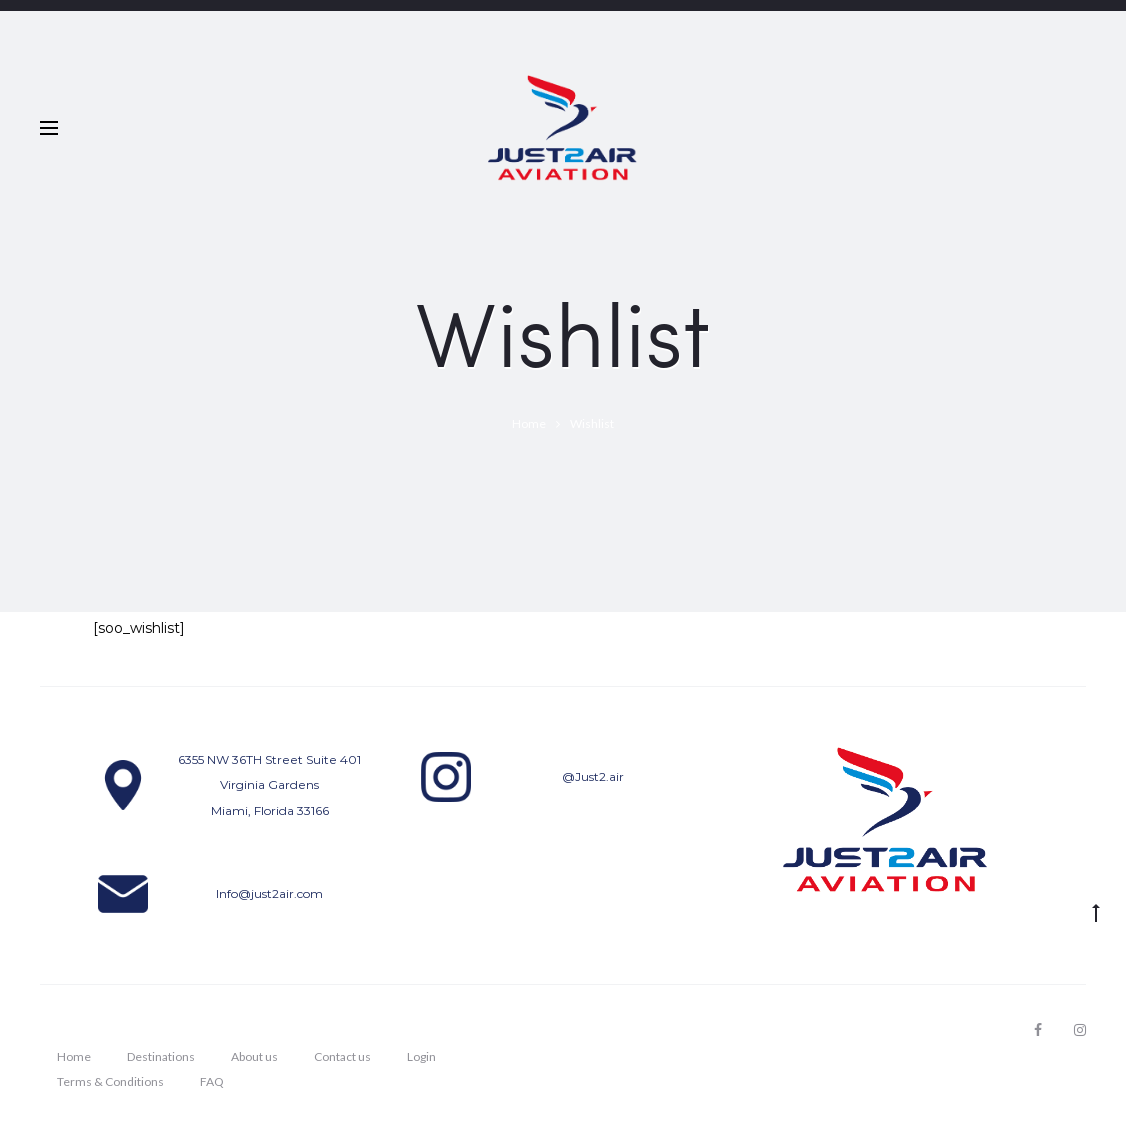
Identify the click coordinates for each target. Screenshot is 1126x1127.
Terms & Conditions (110, 1081)
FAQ (212, 1081)
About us (254, 1056)
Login (421, 1056)
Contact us (342, 1056)
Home (74, 1056)
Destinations (161, 1056)
